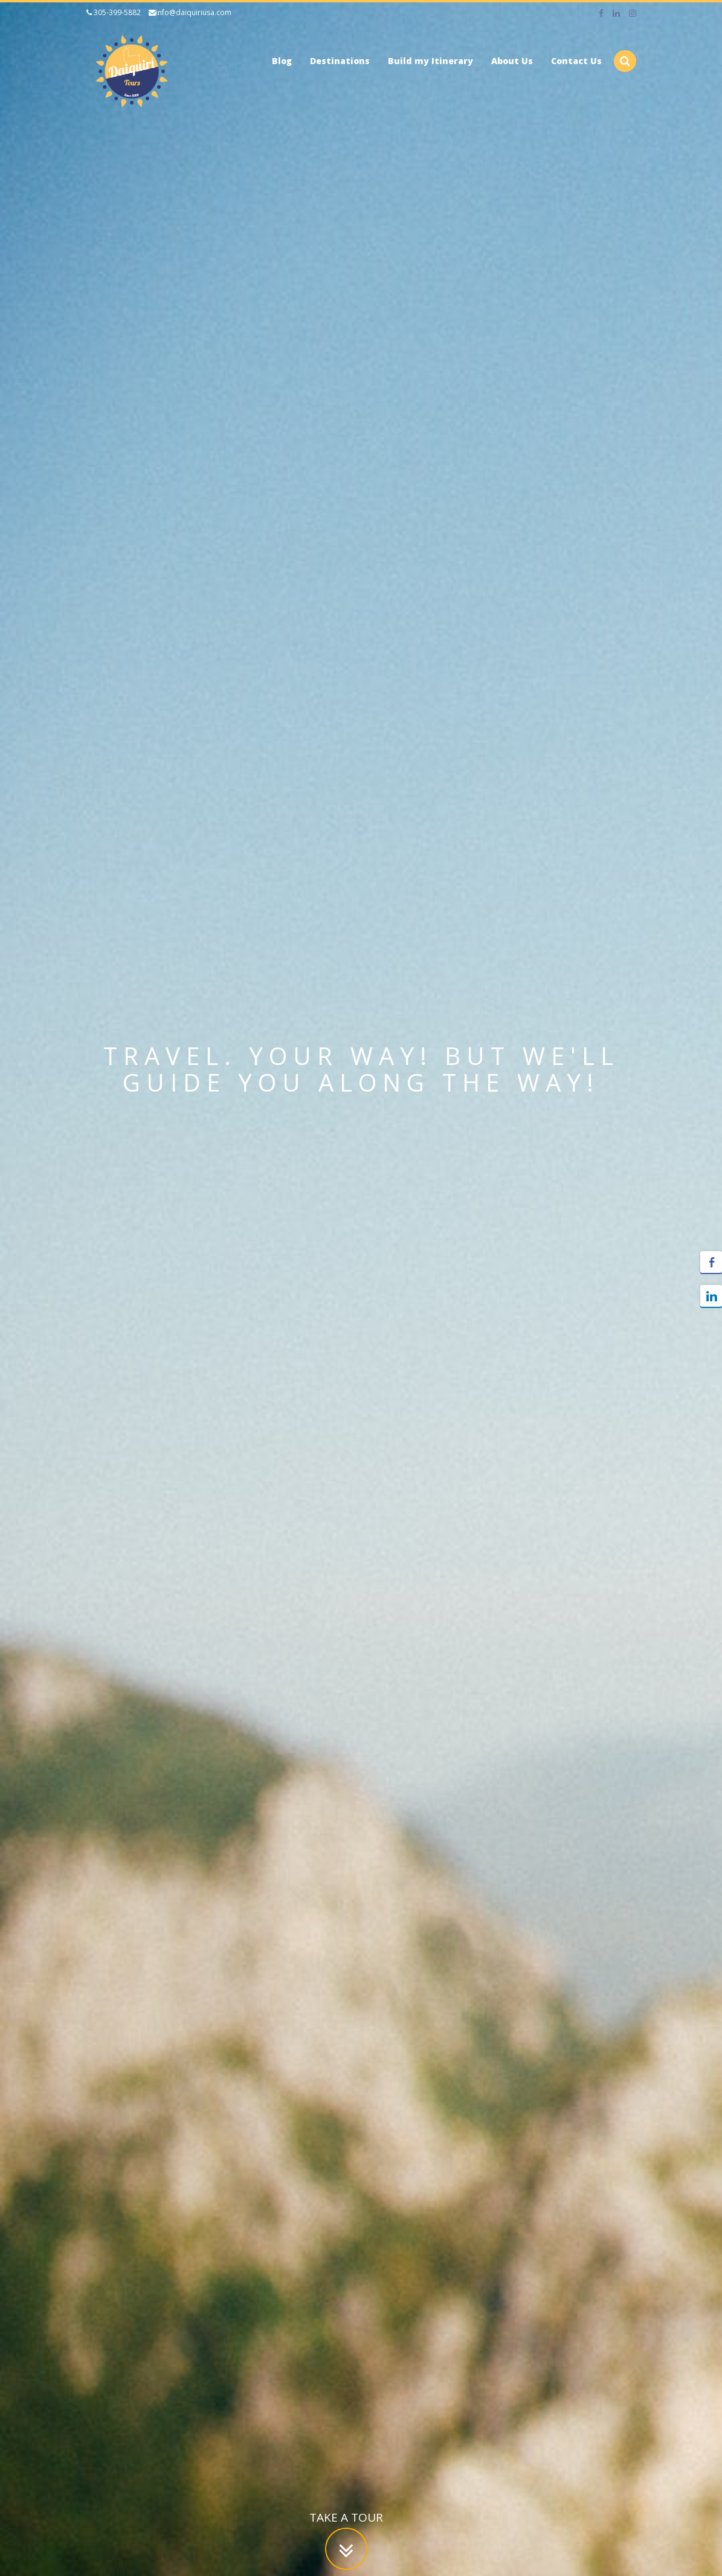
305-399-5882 (113, 12)
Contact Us (576, 60)
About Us (512, 60)
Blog (282, 60)
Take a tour (346, 2517)
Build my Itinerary (430, 60)
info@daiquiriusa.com (190, 12)
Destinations (340, 60)
